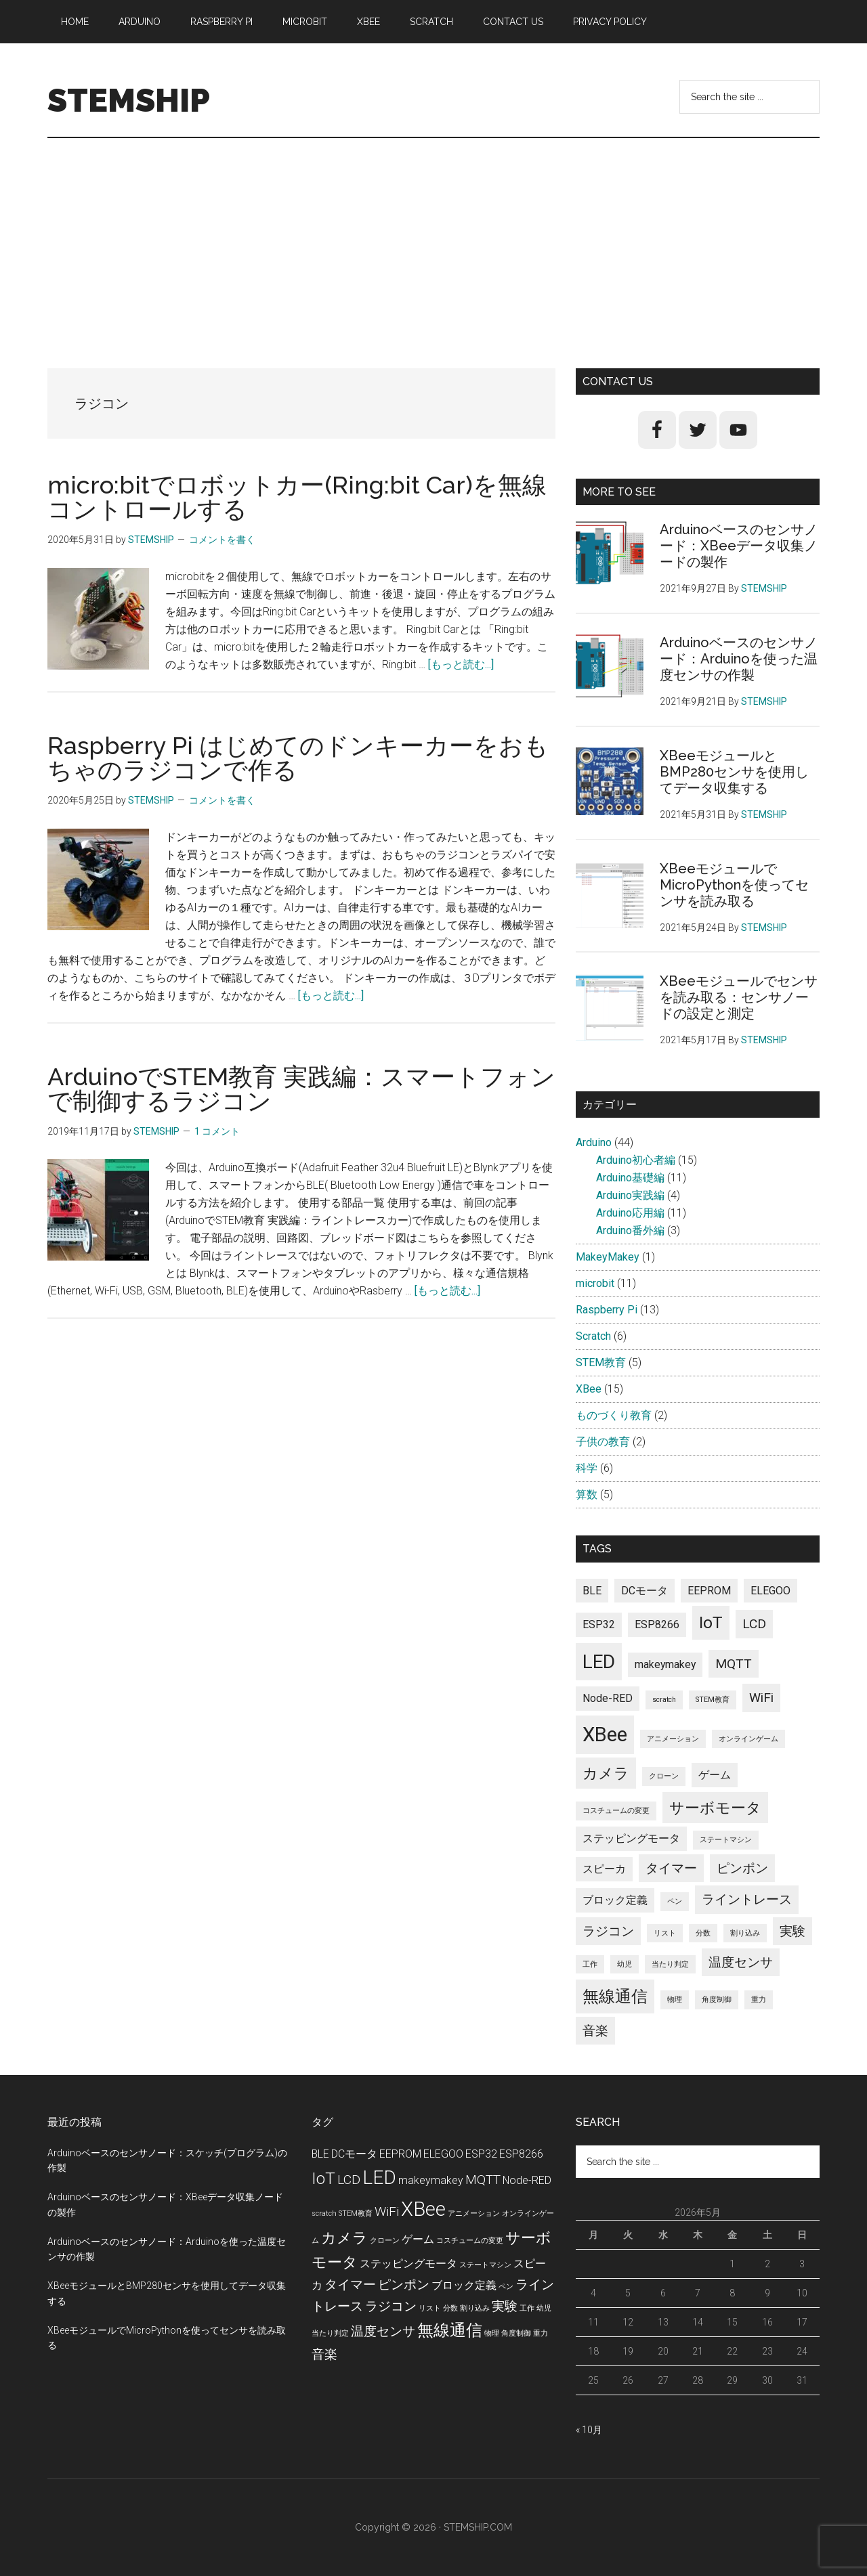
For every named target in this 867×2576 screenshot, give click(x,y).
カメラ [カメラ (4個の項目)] (606, 1773)
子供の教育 (603, 1441)
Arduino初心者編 (635, 1160)
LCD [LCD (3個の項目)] (754, 1624)
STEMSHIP (128, 100)
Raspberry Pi (606, 1309)
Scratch (593, 1336)
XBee (588, 1388)
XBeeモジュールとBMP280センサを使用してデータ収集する (734, 771)
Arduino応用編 (630, 1212)
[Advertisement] (433, 239)
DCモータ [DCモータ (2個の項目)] (644, 1590)
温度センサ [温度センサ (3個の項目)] (741, 1962)
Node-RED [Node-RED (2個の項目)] (608, 1698)
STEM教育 (601, 1362)
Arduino (594, 1142)
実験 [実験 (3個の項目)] (792, 1931)
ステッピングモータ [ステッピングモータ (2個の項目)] (631, 1838)
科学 (586, 1468)
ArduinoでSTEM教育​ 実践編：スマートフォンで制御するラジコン (301, 1088)
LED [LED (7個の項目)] (599, 1662)
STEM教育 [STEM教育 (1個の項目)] (712, 1699)
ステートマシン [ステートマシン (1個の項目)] (726, 1839)
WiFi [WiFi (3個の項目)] (761, 1697)
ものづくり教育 (614, 1415)
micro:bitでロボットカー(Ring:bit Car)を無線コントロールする (297, 497)
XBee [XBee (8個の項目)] (605, 1734)
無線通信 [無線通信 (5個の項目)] (615, 1996)
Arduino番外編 (630, 1230)
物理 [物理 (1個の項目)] (674, 1999)
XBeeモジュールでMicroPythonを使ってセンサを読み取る (734, 884)
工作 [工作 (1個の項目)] (590, 1964)
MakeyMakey (607, 1256)
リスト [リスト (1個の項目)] (665, 1933)
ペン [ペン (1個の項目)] (674, 1901)
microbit (595, 1283)
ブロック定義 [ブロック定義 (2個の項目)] (615, 1900)
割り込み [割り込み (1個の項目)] (745, 1933)
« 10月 (589, 2429)
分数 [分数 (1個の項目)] (703, 1933)
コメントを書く (222, 539)
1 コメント (217, 1131)
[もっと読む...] (461, 664)
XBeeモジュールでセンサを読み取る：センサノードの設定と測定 (739, 997)
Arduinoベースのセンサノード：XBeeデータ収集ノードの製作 (739, 545)
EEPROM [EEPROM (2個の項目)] (709, 1590)
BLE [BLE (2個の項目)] (592, 1590)
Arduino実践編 (630, 1195)
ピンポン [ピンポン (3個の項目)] (742, 1868)
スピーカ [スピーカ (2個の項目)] (604, 1868)
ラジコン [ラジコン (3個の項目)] (608, 1931)
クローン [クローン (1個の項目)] (664, 1776)
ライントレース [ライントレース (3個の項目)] (747, 1899)
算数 (586, 1494)
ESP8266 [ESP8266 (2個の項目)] (657, 1624)
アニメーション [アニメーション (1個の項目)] (673, 1738)
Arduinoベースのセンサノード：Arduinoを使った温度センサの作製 (739, 658)
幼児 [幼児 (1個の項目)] (624, 1964)
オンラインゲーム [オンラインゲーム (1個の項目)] (748, 1738)
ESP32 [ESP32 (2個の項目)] (599, 1624)
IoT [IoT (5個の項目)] (711, 1622)
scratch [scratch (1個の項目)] (664, 1699)
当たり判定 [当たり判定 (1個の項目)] (670, 1964)
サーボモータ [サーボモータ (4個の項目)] (715, 1807)
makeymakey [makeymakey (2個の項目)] (665, 1664)
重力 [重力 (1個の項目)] (758, 1999)
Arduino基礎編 (630, 1177)
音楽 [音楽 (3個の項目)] (595, 2030)
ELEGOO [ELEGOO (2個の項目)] (770, 1590)
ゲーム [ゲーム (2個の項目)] (714, 1774)
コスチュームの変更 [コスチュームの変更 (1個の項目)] (616, 1810)
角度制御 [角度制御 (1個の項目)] (717, 1999)
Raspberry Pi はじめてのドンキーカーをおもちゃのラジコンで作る (298, 757)
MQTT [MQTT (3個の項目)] (733, 1664)
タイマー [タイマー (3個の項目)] (671, 1868)
